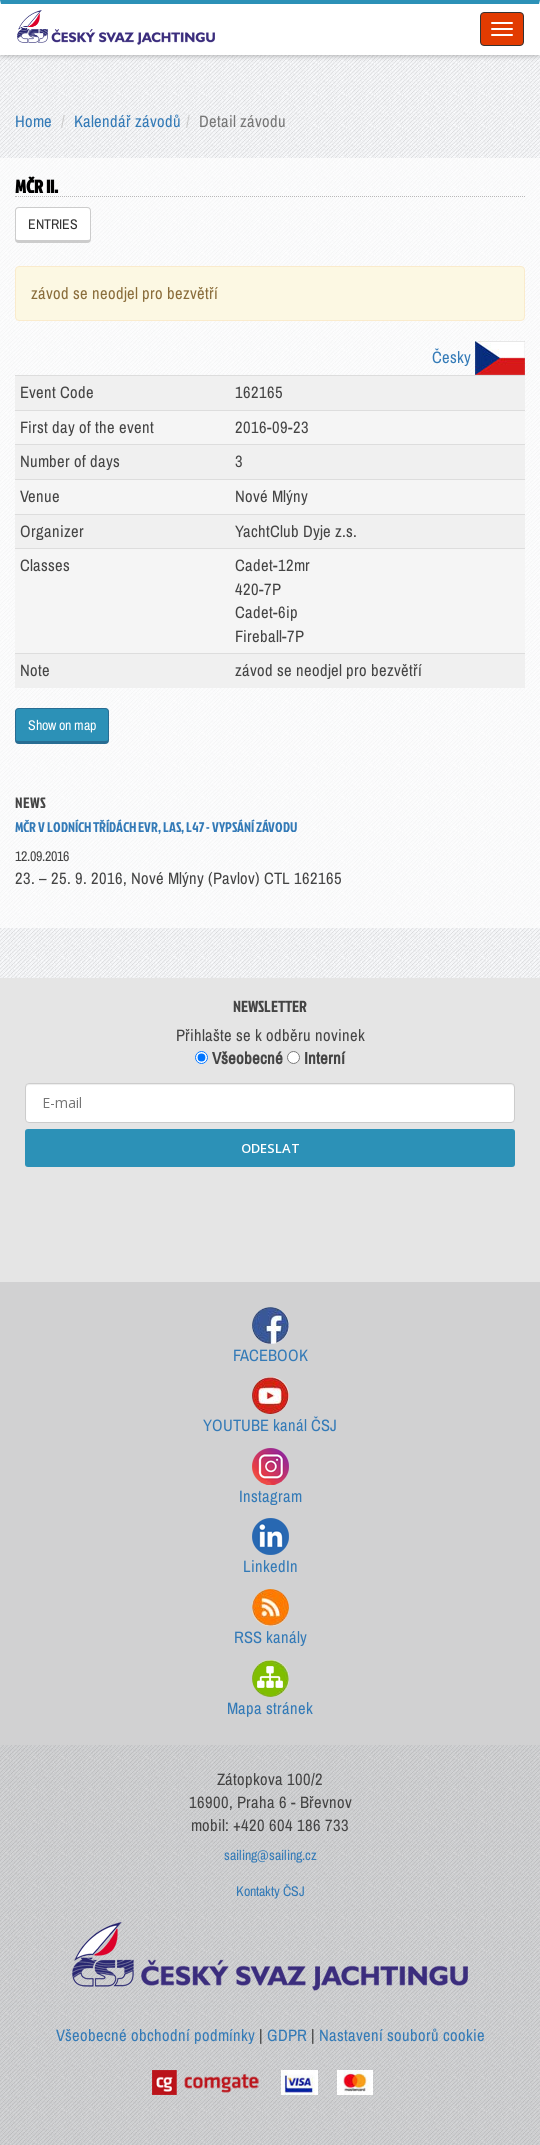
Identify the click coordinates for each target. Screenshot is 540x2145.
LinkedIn (270, 1547)
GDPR (287, 2035)
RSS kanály (270, 1618)
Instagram (270, 1477)
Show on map (62, 725)
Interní (316, 1058)
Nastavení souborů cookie (402, 2035)
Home (33, 121)
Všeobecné (239, 1058)
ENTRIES (53, 224)
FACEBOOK (270, 1336)
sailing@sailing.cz (270, 1855)
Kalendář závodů (127, 121)
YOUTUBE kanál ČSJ (270, 1406)
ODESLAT (270, 1148)
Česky (478, 357)
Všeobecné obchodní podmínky (155, 2035)
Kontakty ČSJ (270, 1891)
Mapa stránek (270, 1689)
